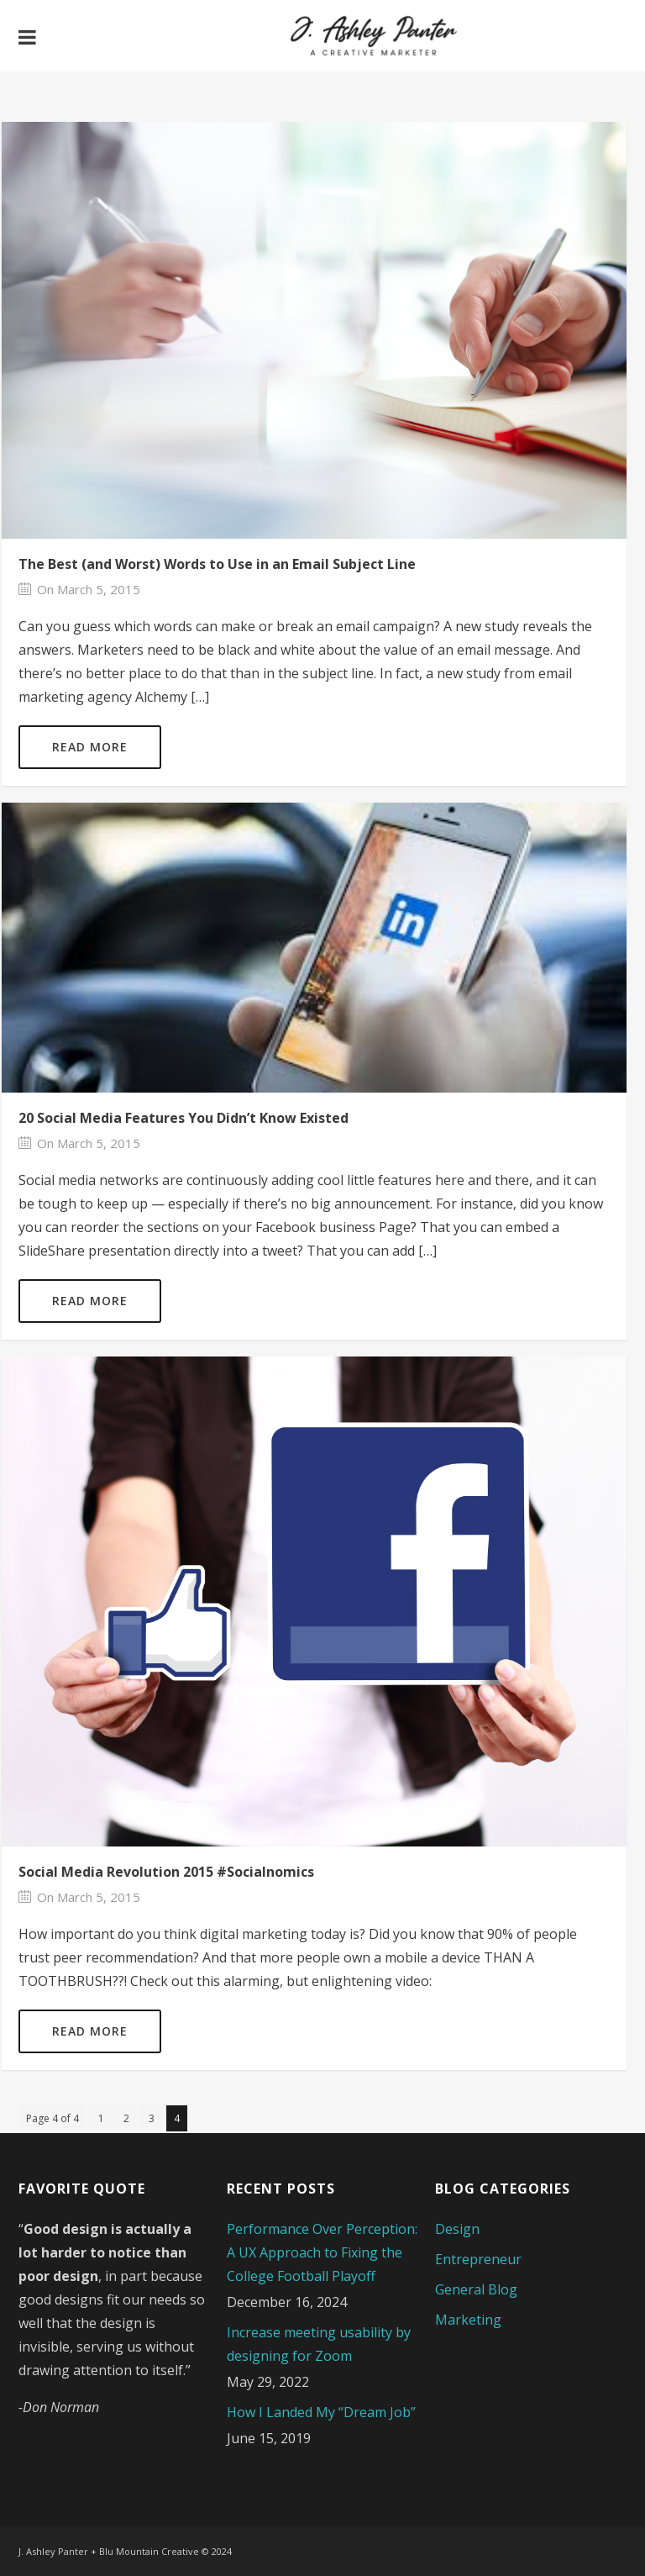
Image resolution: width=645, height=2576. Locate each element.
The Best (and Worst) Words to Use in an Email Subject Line (217, 564)
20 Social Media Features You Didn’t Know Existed (183, 1118)
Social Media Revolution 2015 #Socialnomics (166, 1871)
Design (457, 2229)
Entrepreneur (478, 2259)
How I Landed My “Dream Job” (321, 2412)
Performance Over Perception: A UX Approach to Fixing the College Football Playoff (322, 2252)
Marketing (468, 2319)
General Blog (476, 2289)
